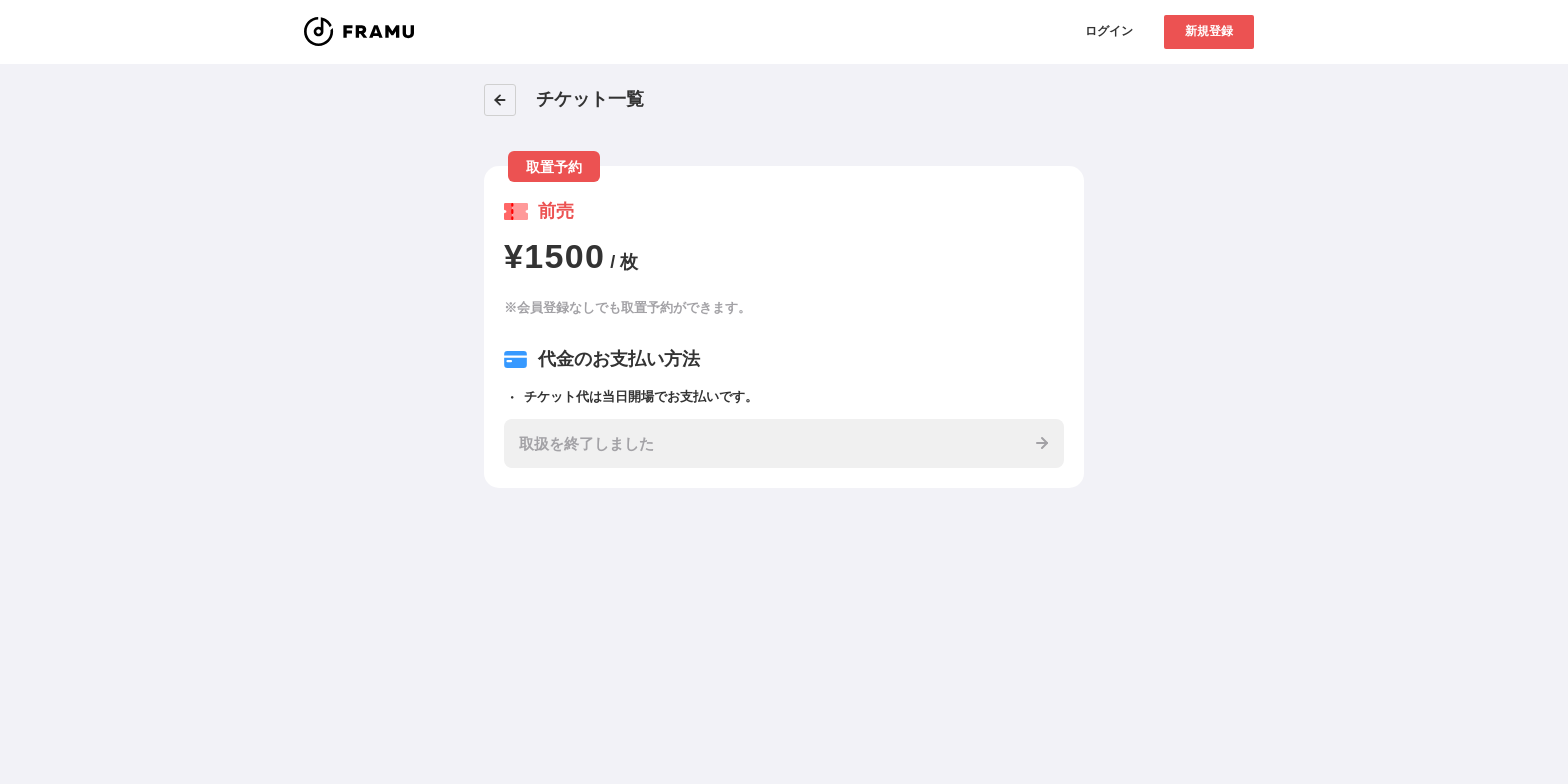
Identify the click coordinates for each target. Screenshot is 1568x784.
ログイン (1109, 31)
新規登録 (1209, 31)
